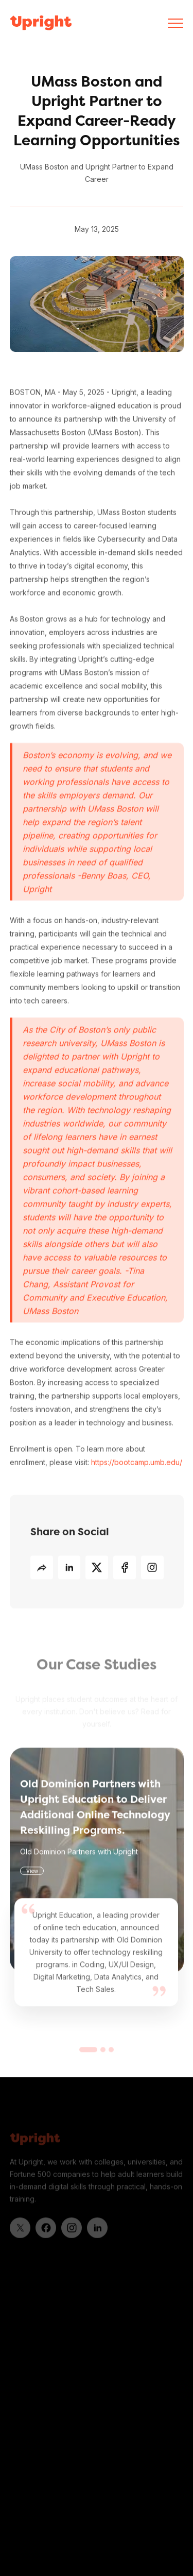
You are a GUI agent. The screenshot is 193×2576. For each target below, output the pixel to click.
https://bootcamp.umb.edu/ (136, 1462)
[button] (175, 23)
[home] (41, 22)
